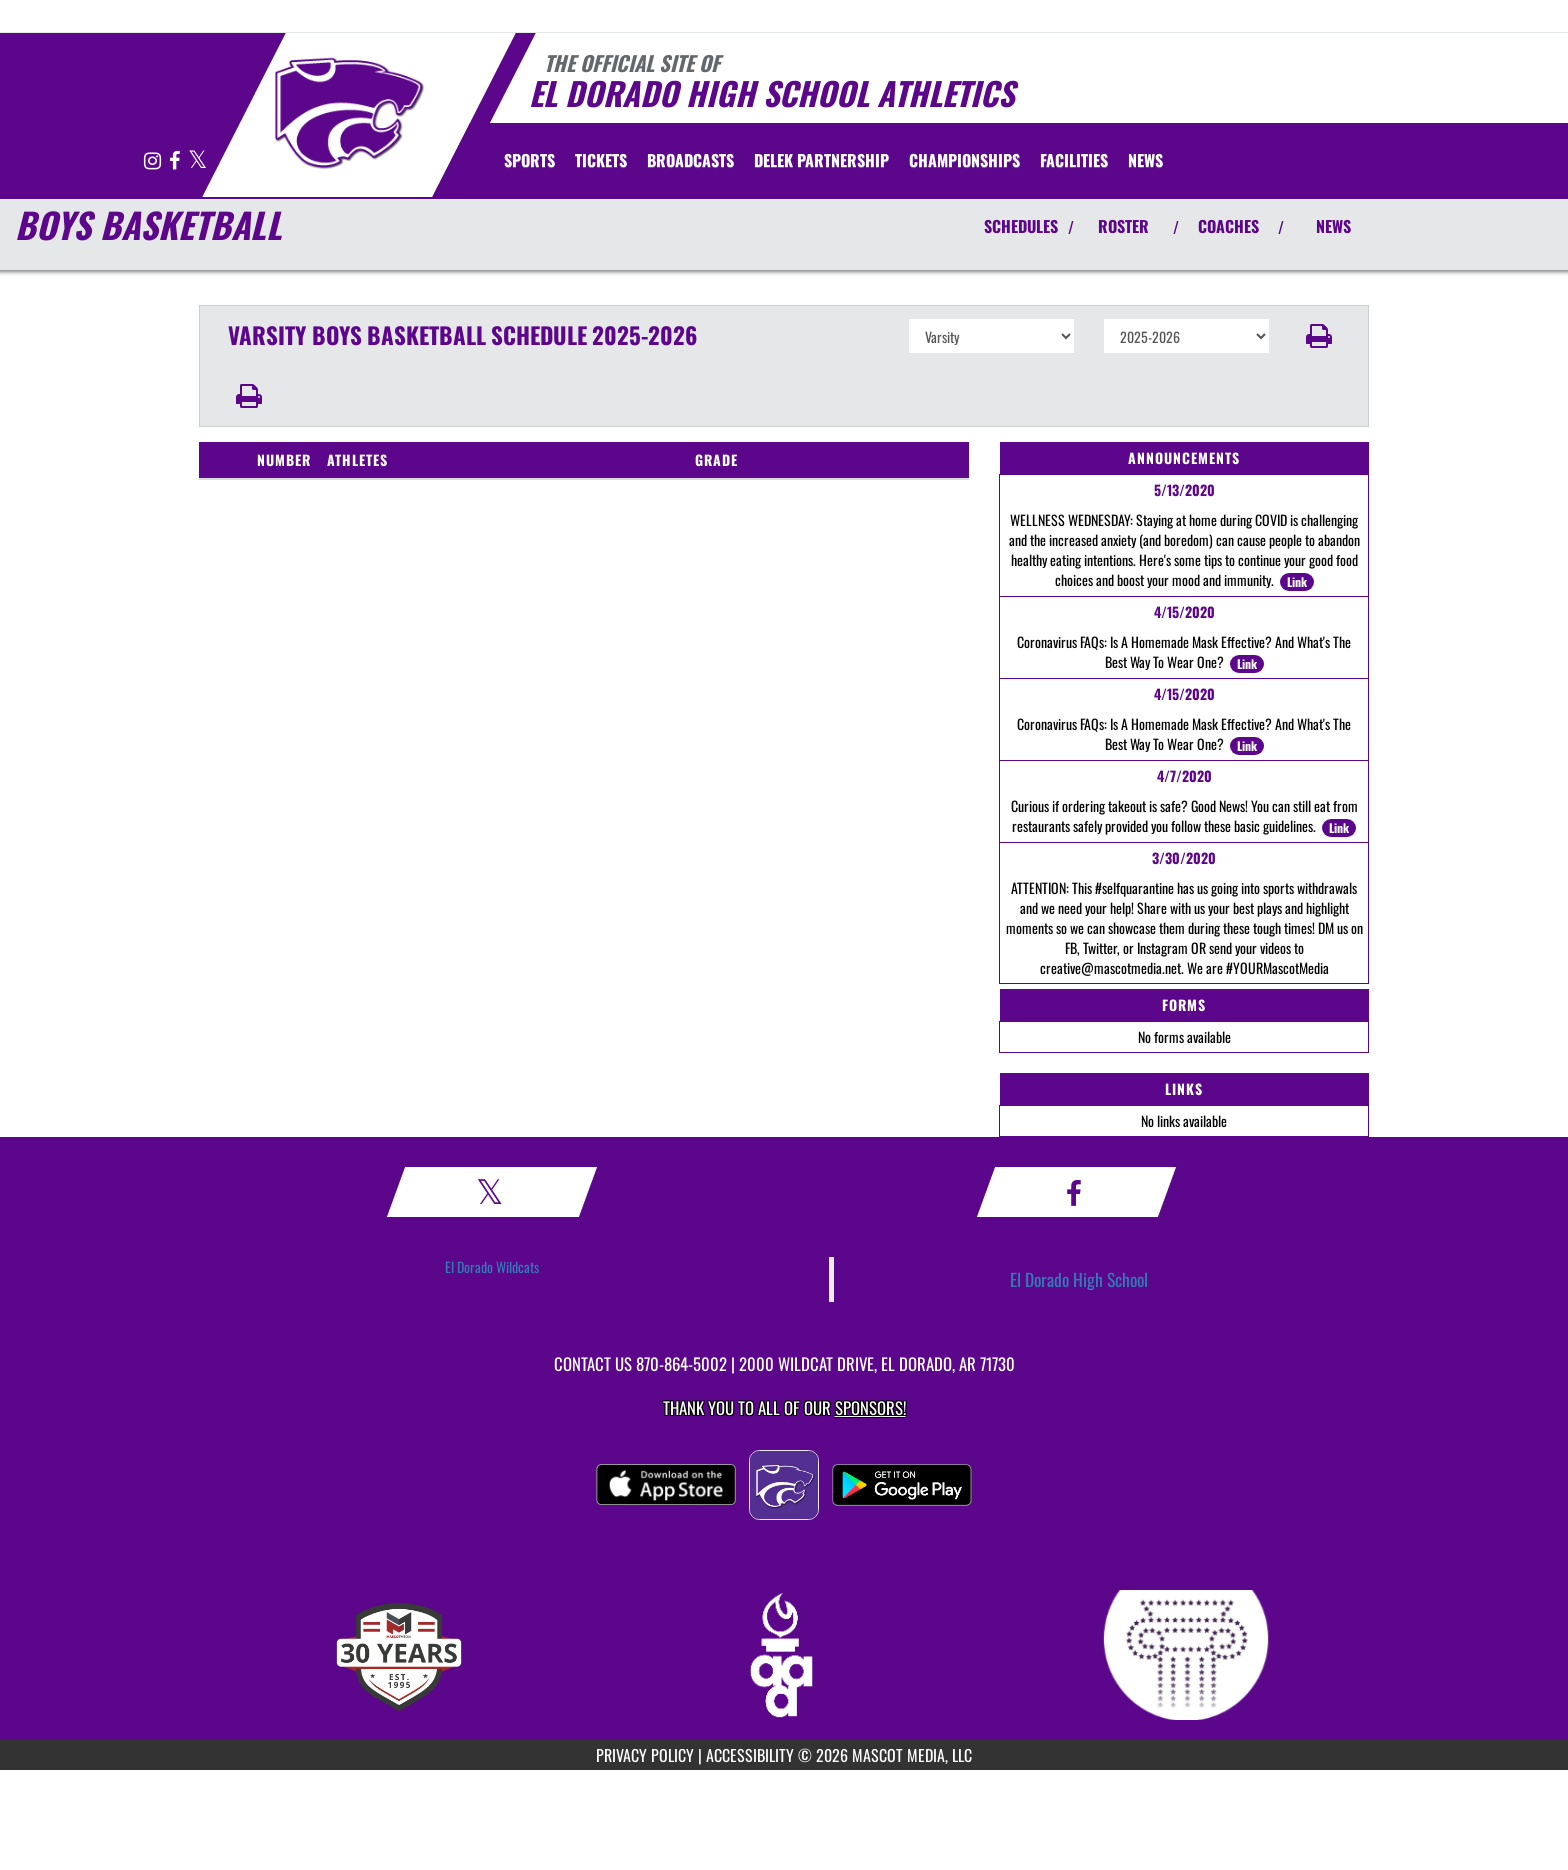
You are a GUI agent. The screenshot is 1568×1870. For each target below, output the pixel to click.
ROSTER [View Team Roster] (1123, 226)
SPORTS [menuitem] (529, 160)
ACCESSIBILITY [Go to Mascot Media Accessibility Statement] (750, 1755)
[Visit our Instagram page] (154, 161)
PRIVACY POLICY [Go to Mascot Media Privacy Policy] (645, 1755)
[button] (1319, 336)
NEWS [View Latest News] (1333, 226)
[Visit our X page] (197, 161)
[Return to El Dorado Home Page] (350, 113)
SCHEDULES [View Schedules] (1021, 226)
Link (1297, 581)
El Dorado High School (1079, 1279)
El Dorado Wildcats (492, 1266)
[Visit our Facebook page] (176, 161)
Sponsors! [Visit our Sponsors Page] (870, 1407)
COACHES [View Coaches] (1228, 226)
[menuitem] (601, 160)
